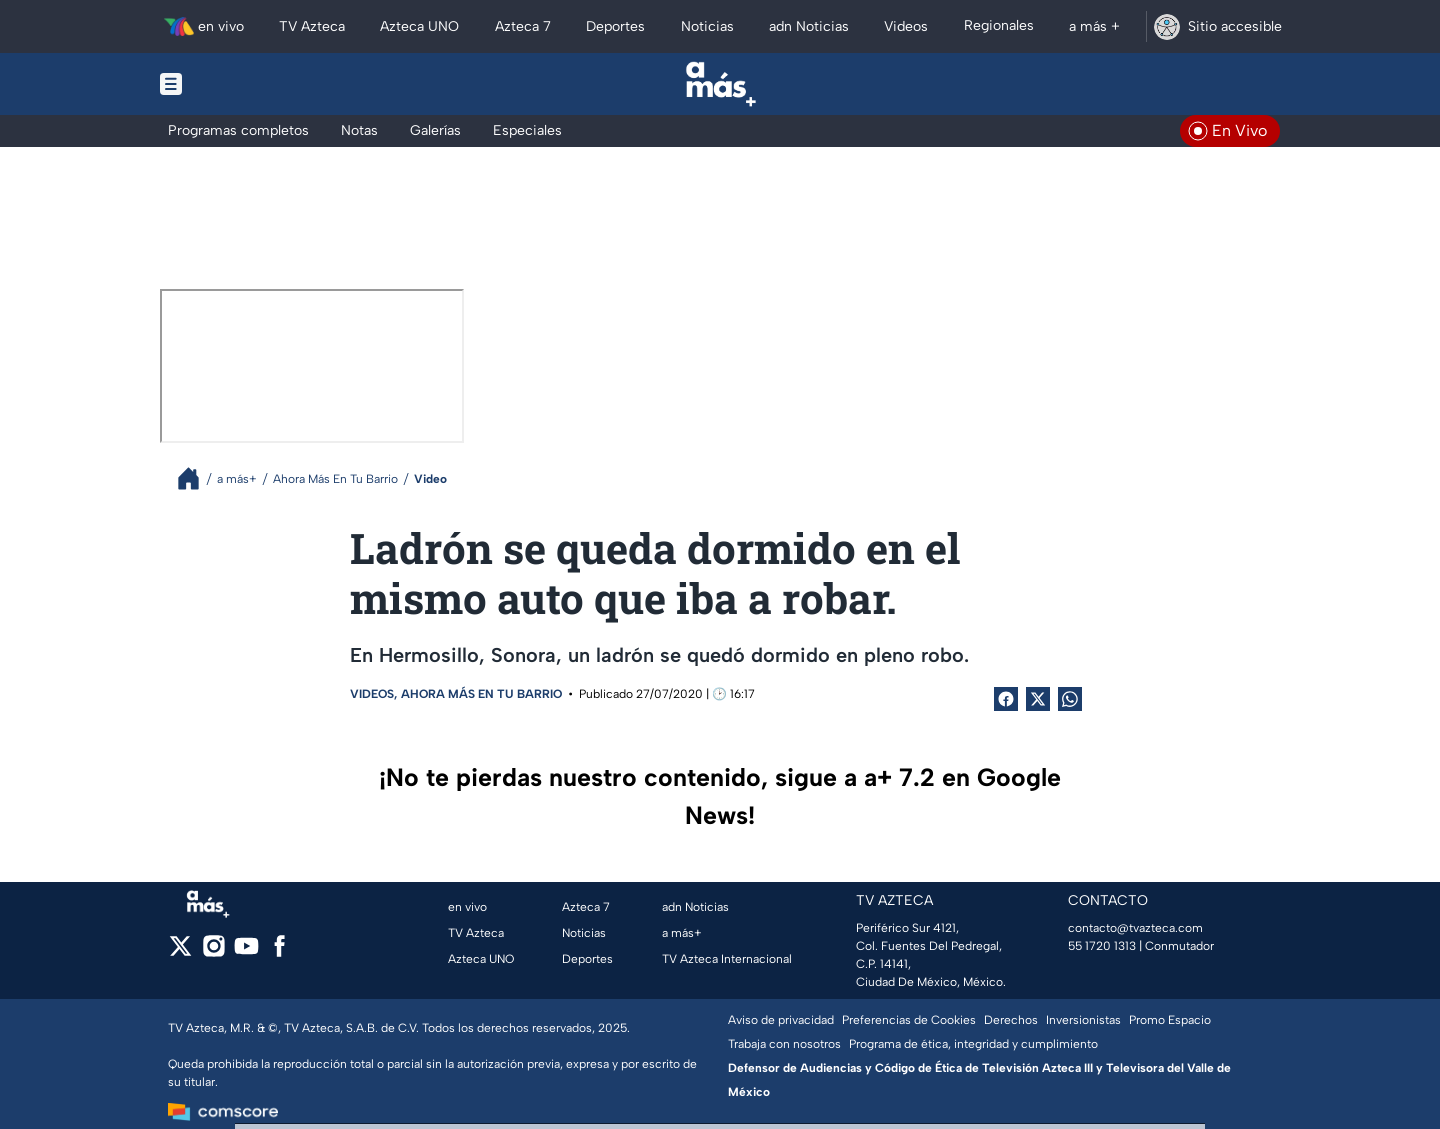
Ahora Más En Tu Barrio (481, 694)
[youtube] (246, 952)
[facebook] (279, 952)
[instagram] (213, 952)
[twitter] (180, 952)
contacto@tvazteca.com (1135, 928)
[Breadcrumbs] (196, 478)
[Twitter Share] (1038, 699)
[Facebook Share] (1006, 699)
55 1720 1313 (1102, 946)
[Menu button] (240, 84)
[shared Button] (1070, 699)
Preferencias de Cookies (909, 1020)
